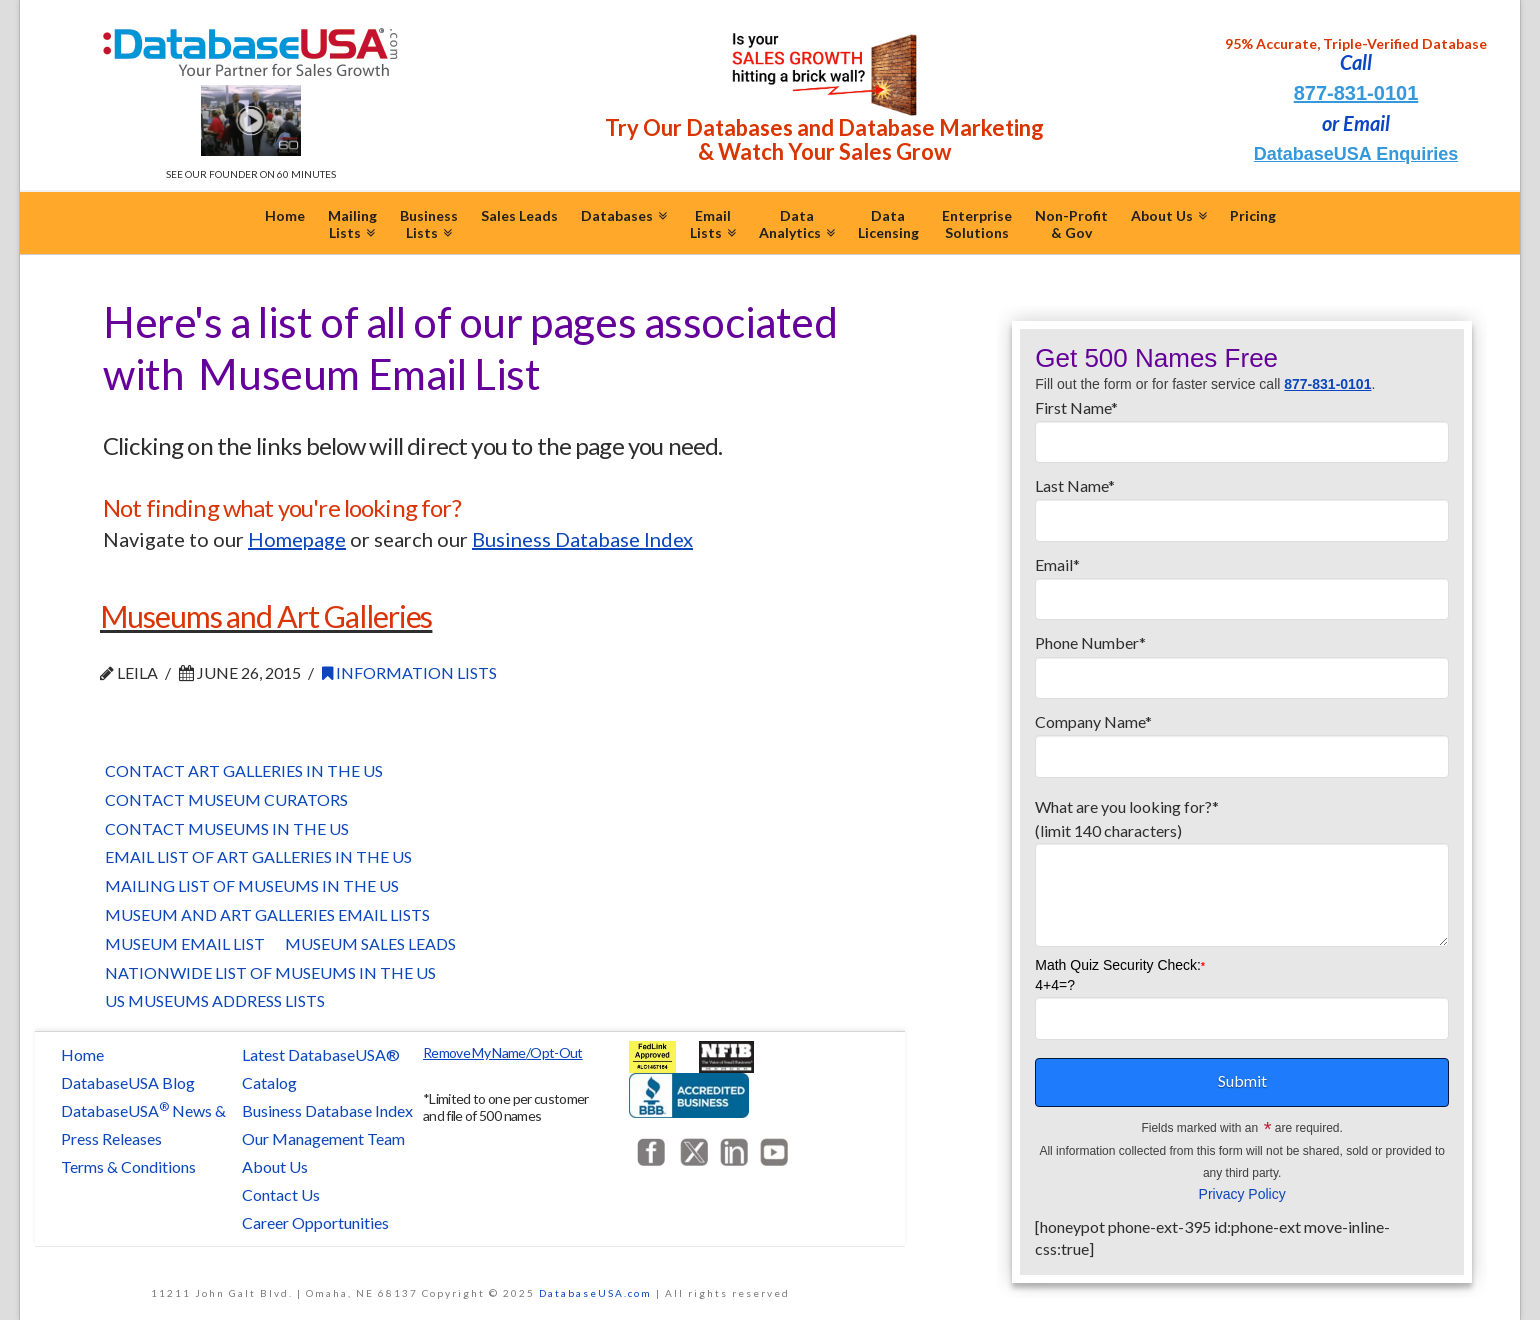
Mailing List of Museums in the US (252, 885)
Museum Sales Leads (370, 943)
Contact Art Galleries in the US (244, 770)
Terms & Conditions (128, 1166)
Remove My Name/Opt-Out (503, 1052)
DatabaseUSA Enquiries (1356, 154)
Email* (1242, 583)
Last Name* (1242, 504)
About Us (275, 1166)
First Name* (1242, 426)
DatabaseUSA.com (595, 1293)
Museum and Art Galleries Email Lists (267, 914)
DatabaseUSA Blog (128, 1082)
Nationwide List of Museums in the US (270, 972)
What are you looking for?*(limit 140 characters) (1242, 830)
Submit (1242, 1080)
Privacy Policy (1242, 1194)
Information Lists (409, 672)
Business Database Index (327, 1110)
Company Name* (1242, 740)
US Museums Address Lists (215, 1000)
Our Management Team (323, 1138)
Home (82, 1054)
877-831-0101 (1356, 93)
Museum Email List (185, 943)
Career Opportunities (315, 1222)
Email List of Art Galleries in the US (258, 856)
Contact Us (281, 1194)
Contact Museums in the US (227, 828)
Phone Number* (1242, 661)
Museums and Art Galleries (266, 616)
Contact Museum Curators (226, 799)
